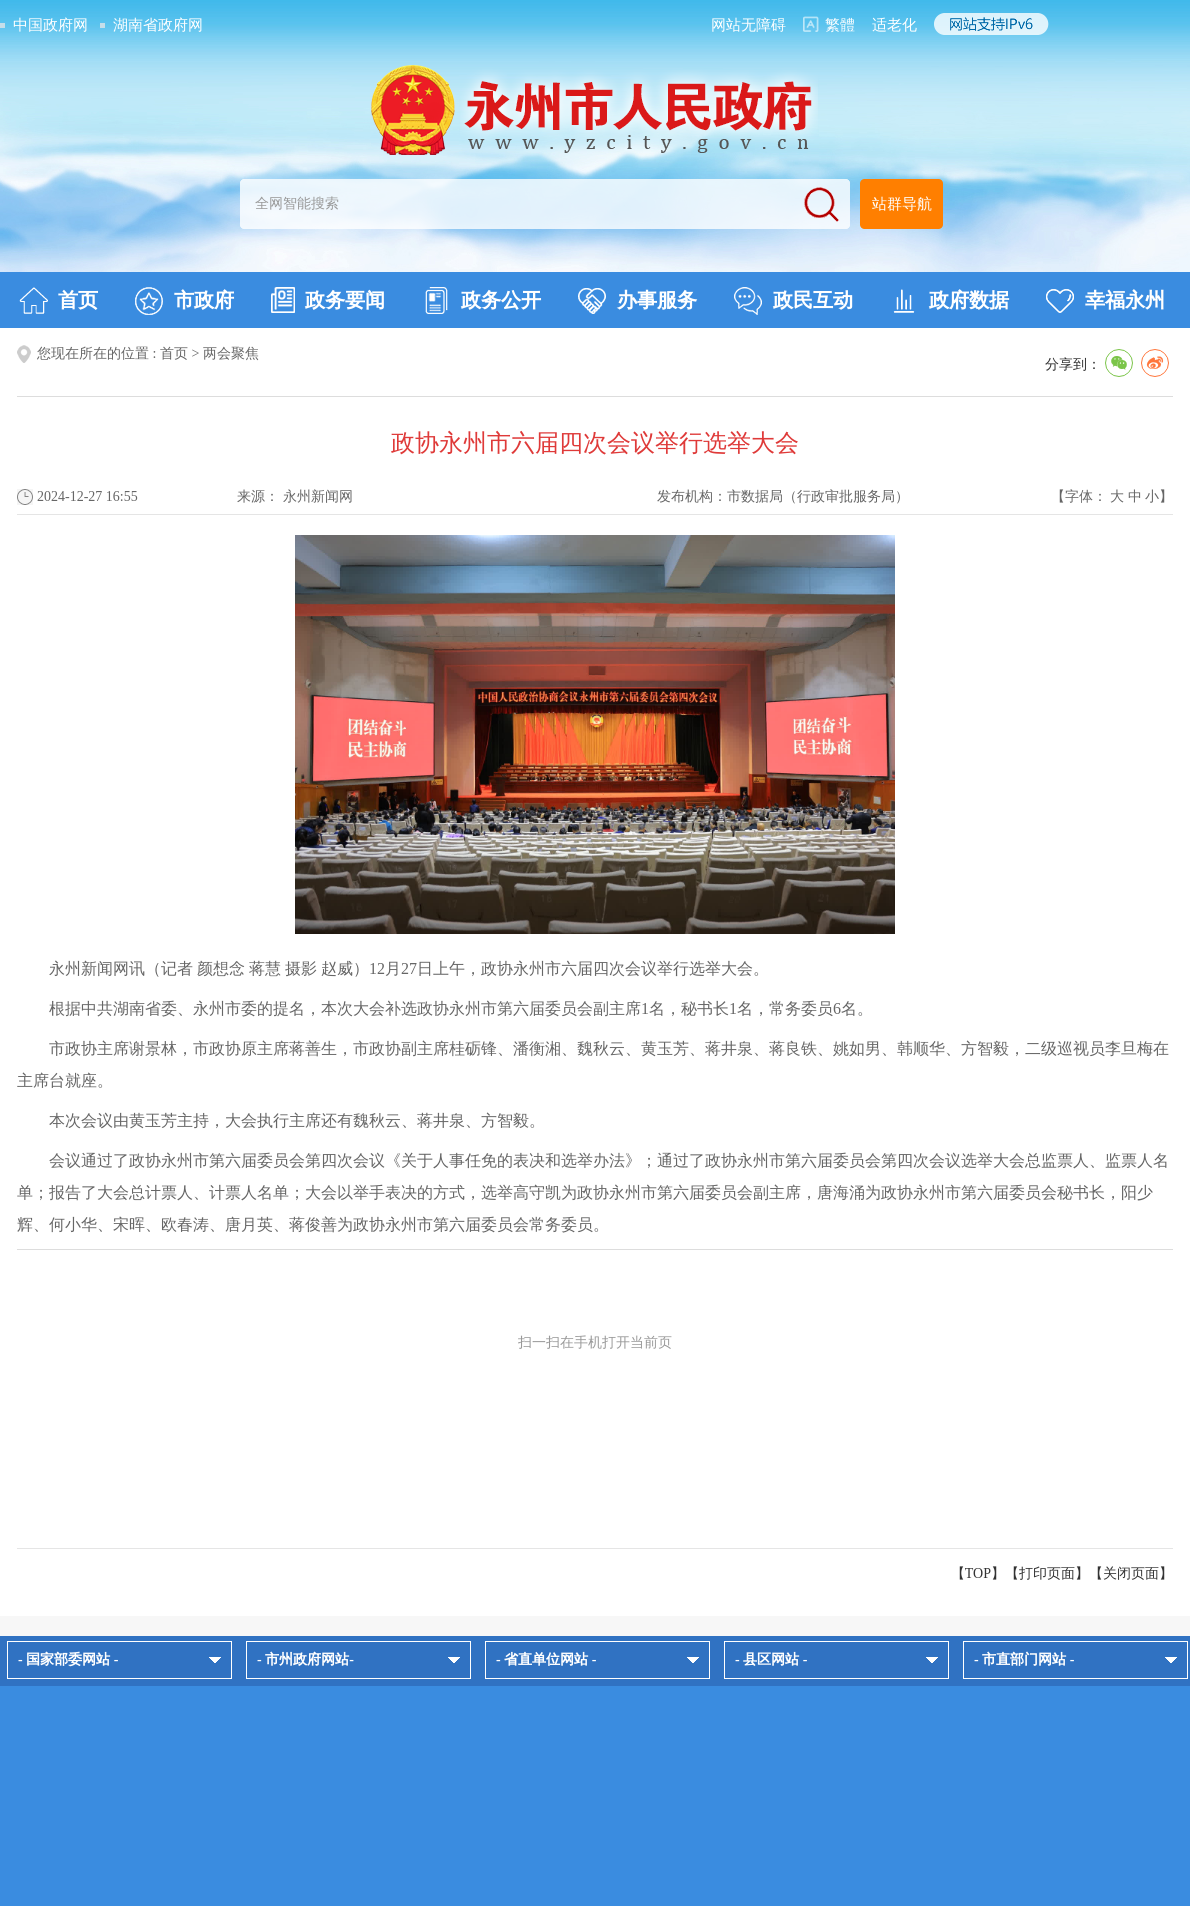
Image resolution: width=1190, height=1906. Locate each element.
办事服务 (637, 301)
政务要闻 (328, 300)
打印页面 (1047, 1573)
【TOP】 (978, 1573)
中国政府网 (50, 25)
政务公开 (481, 301)
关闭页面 (1131, 1573)
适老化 (894, 25)
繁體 (840, 25)
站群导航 (902, 204)
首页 (58, 301)
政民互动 (793, 301)
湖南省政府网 (158, 25)
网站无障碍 (748, 25)
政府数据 (949, 301)
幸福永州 (1105, 301)
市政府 (184, 301)
